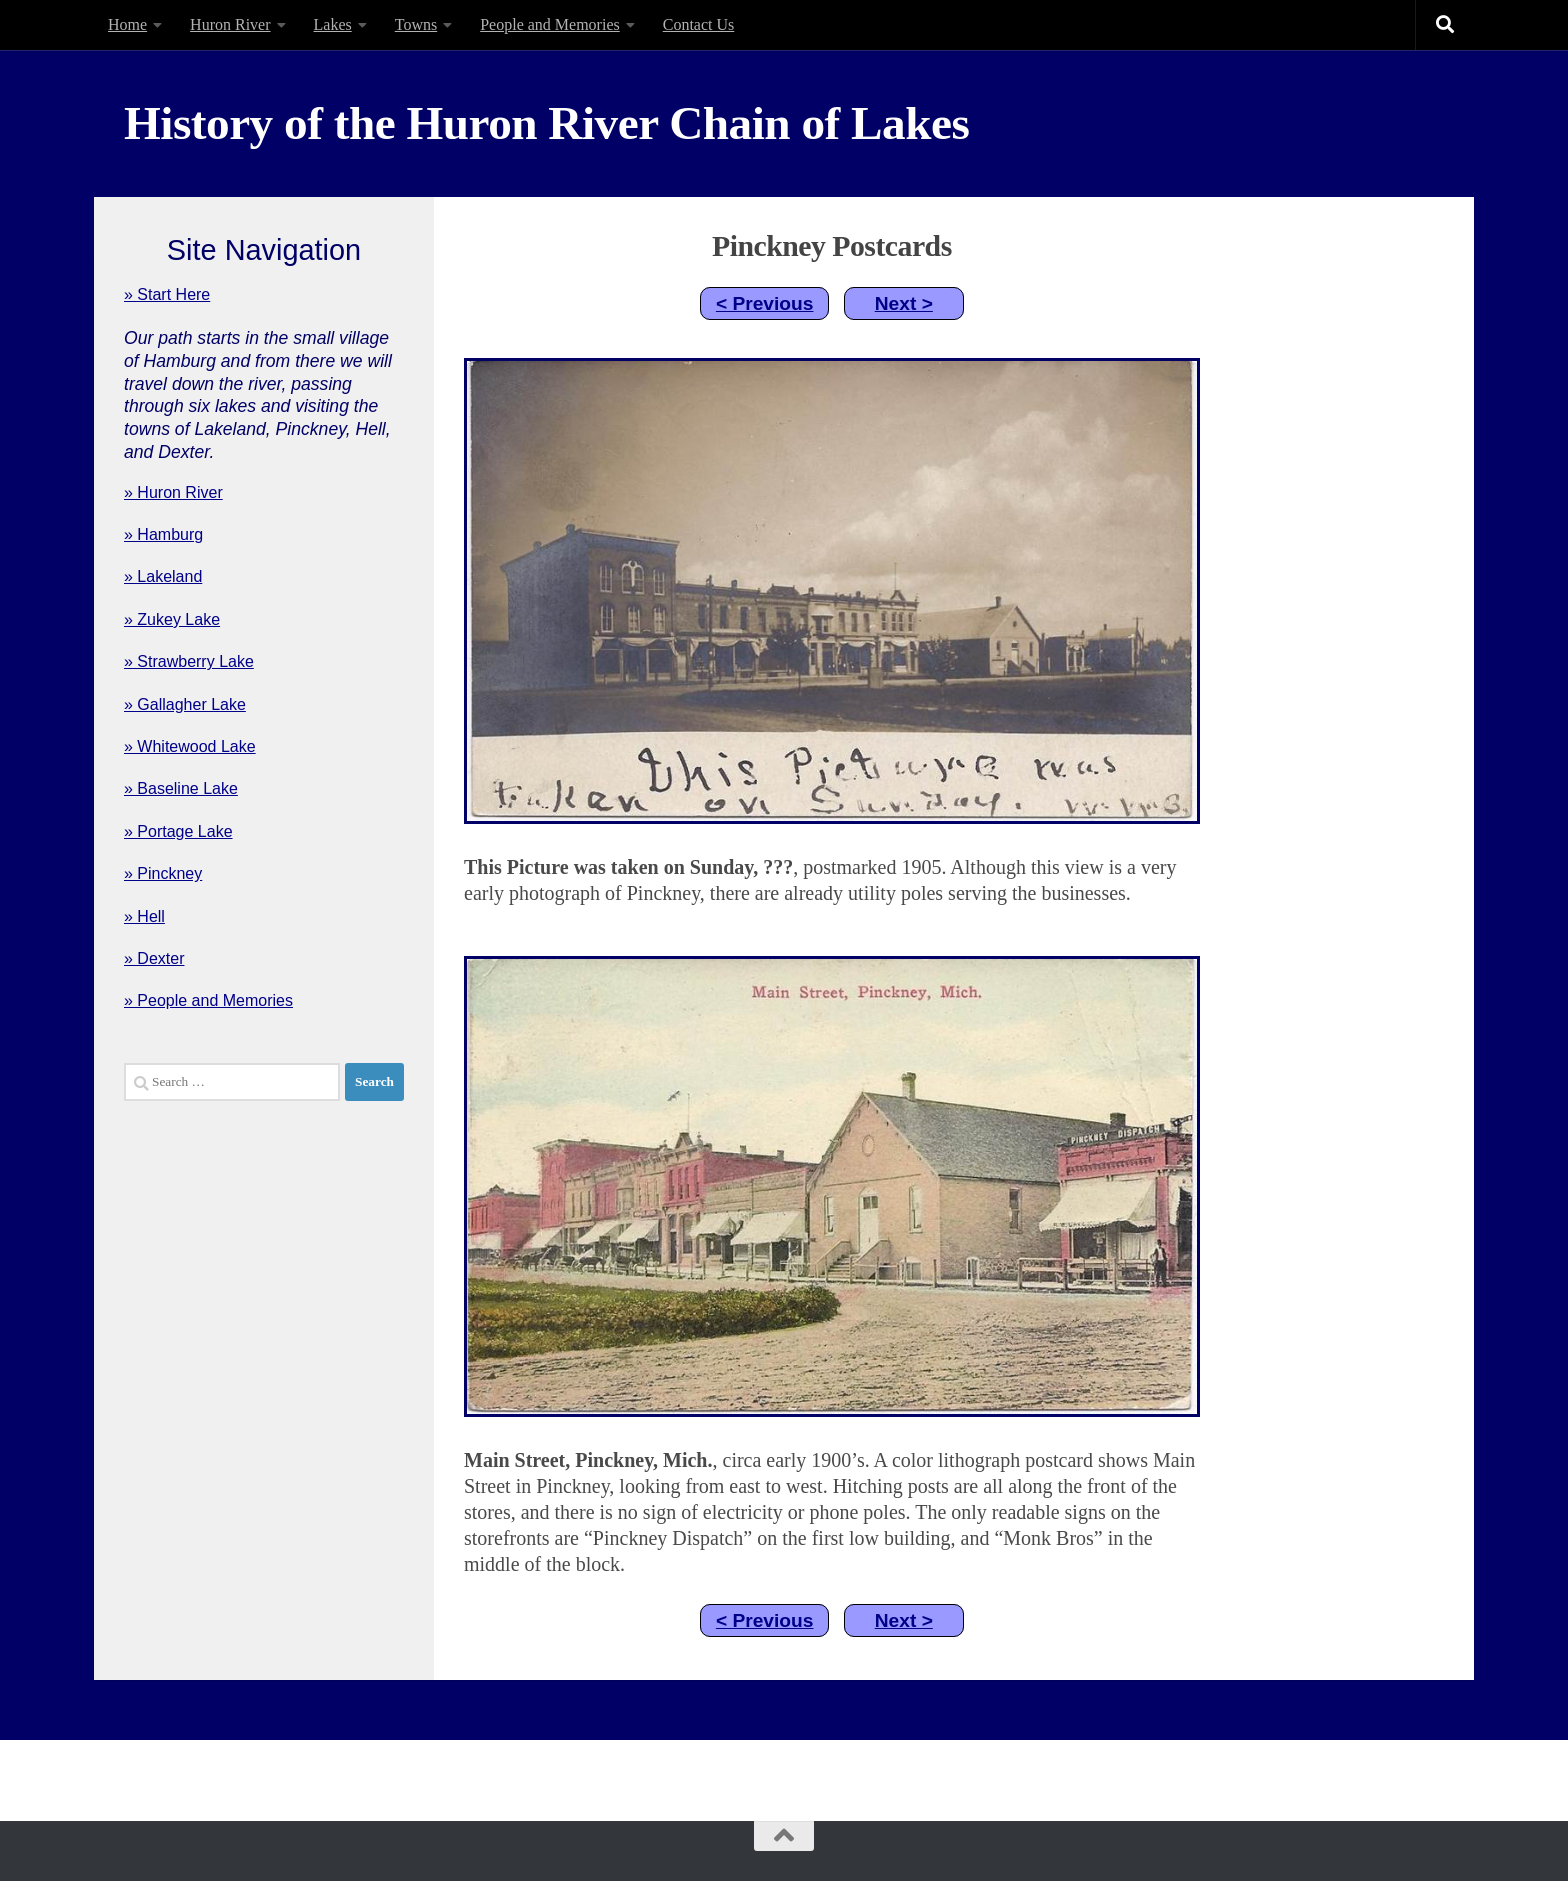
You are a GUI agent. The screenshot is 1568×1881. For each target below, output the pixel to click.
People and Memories (550, 24)
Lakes (333, 24)
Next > (904, 303)
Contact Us (699, 24)
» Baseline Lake (181, 788)
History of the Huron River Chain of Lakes (546, 123)
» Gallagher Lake (185, 704)
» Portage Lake (178, 831)
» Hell (144, 916)
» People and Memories (208, 1000)
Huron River (230, 24)
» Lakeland (163, 576)
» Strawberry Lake (189, 661)
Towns (416, 24)
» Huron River (173, 492)
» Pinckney (163, 873)
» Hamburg (163, 534)
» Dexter (154, 958)
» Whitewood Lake (190, 746)
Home (127, 24)
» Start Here (167, 294)
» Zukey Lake (172, 619)
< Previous (765, 303)
